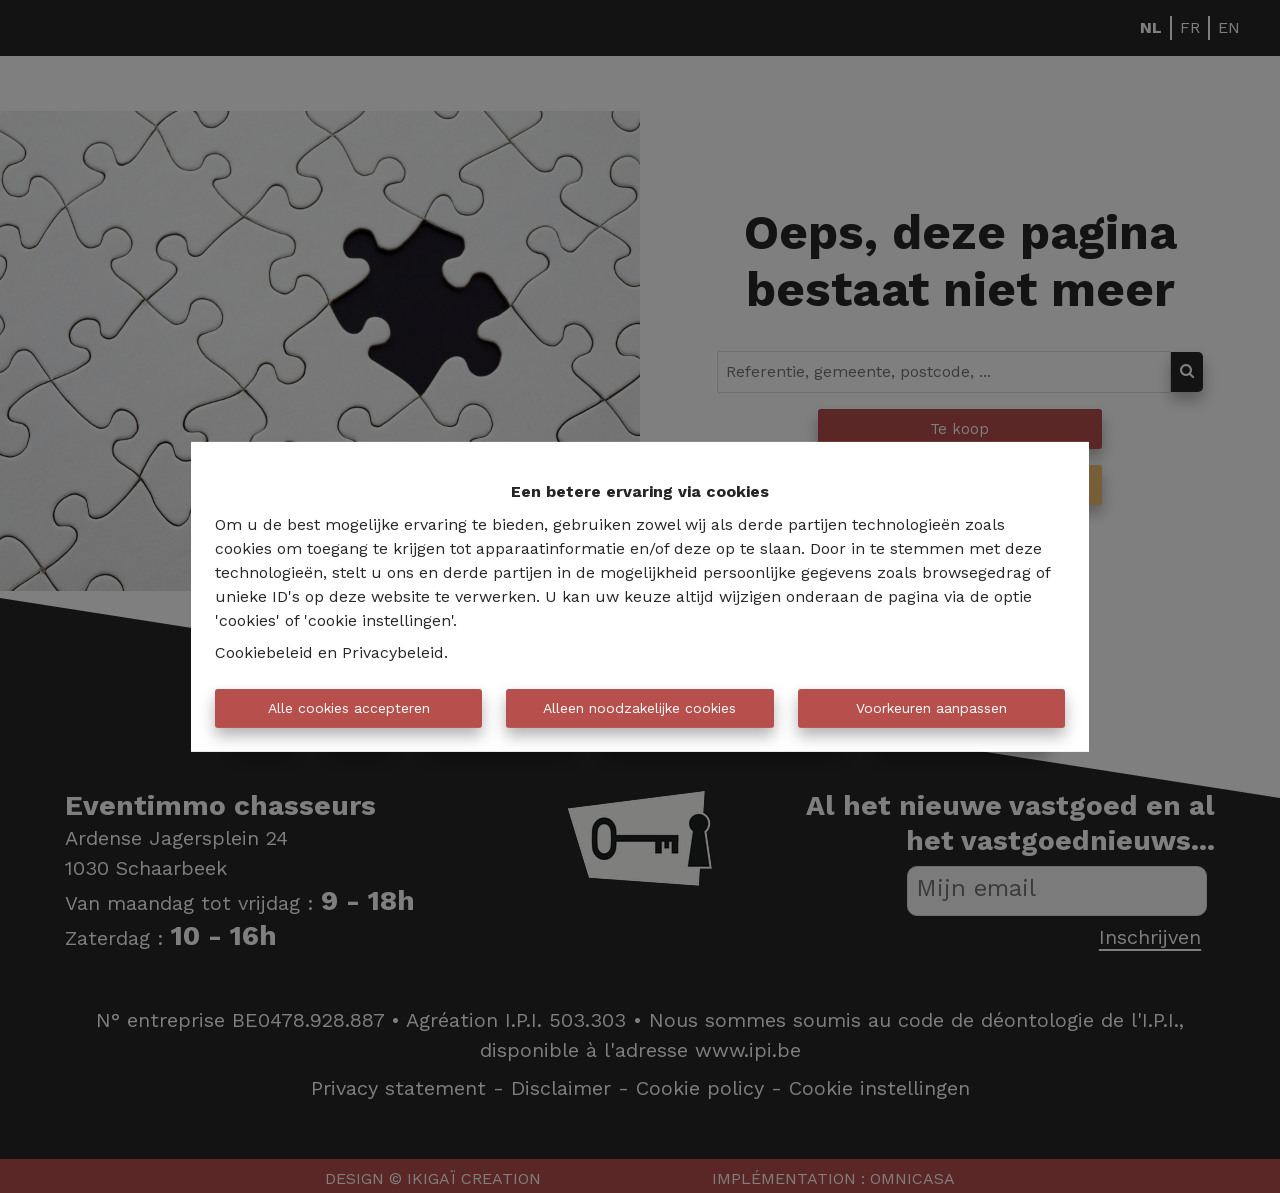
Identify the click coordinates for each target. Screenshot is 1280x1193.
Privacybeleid (393, 652)
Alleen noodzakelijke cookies (639, 708)
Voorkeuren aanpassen (931, 708)
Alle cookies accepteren (349, 708)
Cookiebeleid (264, 652)
